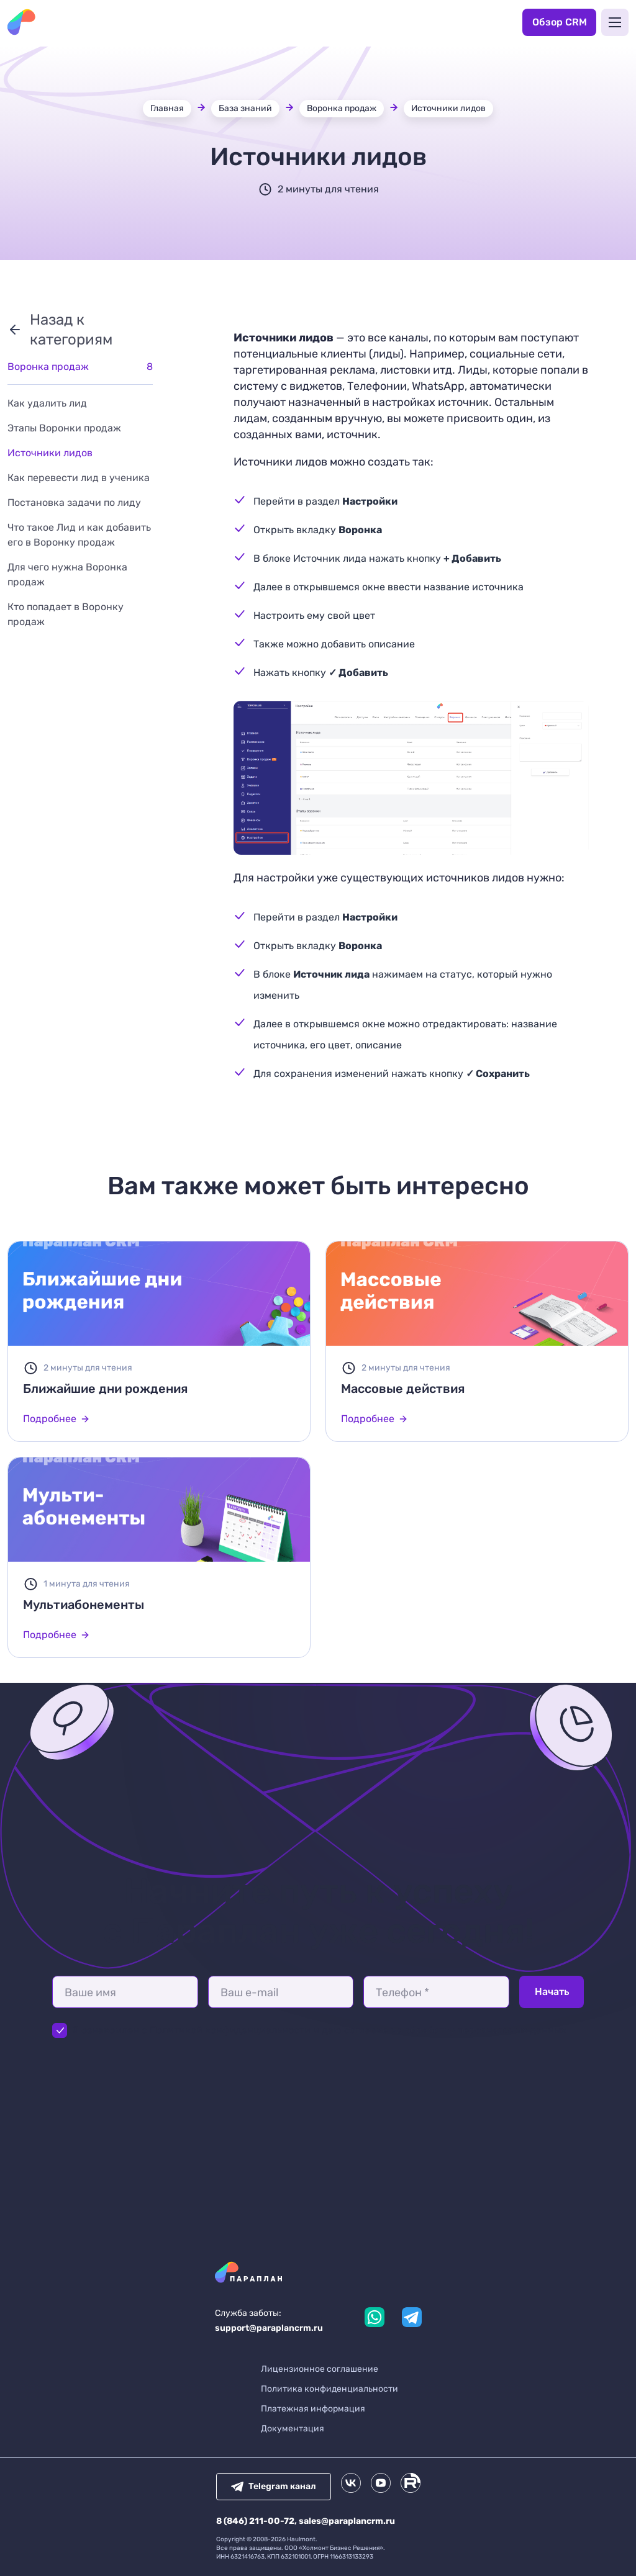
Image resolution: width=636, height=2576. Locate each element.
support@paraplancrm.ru (269, 2328)
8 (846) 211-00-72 (255, 2521)
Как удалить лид (47, 403)
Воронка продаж (341, 108)
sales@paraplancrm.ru (347, 2521)
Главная (167, 108)
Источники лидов (448, 108)
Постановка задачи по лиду (74, 502)
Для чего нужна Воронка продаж (67, 574)
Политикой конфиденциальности (231, 2030)
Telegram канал (273, 2486)
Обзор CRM (559, 22)
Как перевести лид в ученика (78, 478)
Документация (292, 2428)
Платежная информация (313, 2408)
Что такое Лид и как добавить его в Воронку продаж (79, 534)
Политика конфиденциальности (329, 2389)
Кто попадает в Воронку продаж (65, 614)
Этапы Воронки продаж (64, 428)
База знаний (245, 108)
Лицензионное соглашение (319, 2369)
